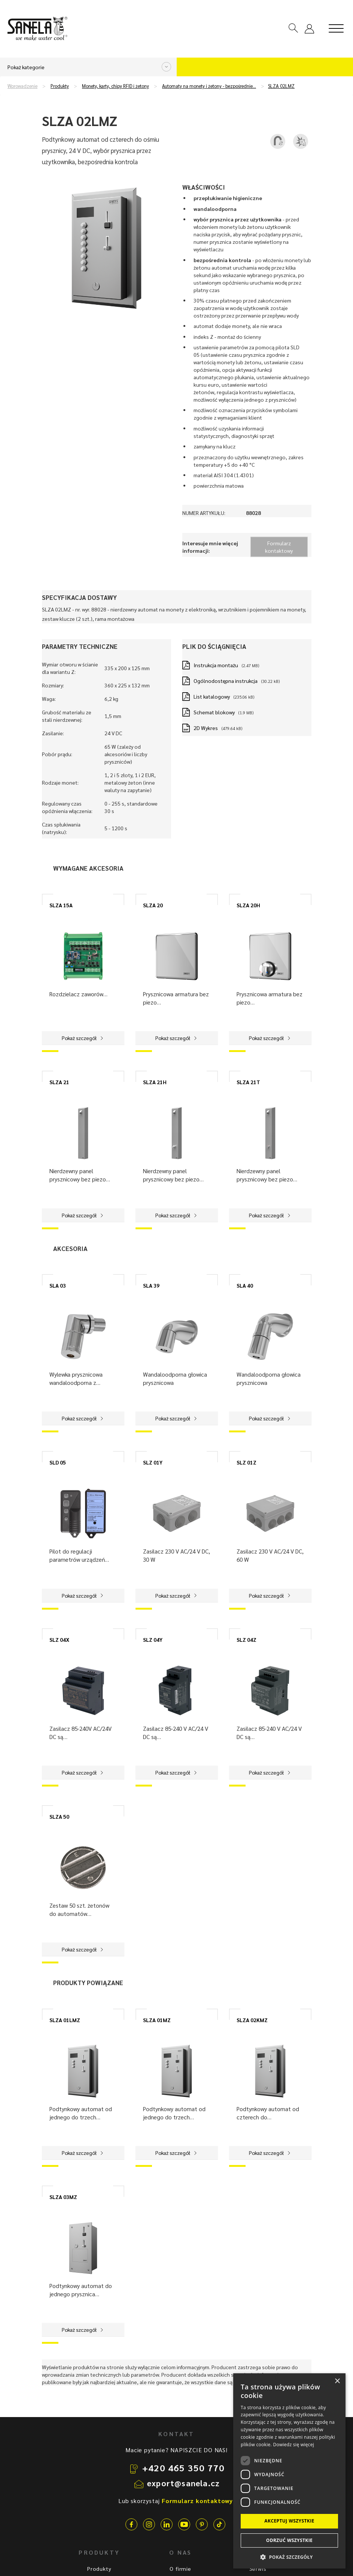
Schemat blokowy (214, 712)
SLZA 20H (248, 905)
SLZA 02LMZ (281, 86)
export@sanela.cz (183, 2483)
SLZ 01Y (152, 1462)
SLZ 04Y (152, 1639)
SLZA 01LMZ (64, 2020)
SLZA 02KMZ (252, 2020)
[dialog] (289, 2471)
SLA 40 (245, 1285)
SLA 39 (151, 1285)
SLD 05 (57, 1462)
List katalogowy (212, 696)
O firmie (180, 2568)
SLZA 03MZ (63, 2196)
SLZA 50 (59, 1816)
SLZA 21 (59, 1082)
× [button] (337, 2381)
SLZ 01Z (246, 1462)
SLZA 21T (248, 1082)
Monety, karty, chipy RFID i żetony (115, 86)
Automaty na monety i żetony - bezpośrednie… (209, 86)
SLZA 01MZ (157, 2020)
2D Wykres (206, 727)
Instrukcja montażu (216, 665)
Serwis (258, 2568)
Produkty (60, 86)
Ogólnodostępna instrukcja (226, 680)
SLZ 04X (59, 1639)
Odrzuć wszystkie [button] (289, 2540)
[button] (289, 2556)
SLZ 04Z (246, 1639)
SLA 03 (57, 1285)
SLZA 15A (61, 905)
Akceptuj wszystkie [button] (289, 2521)
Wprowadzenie (22, 86)
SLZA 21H (155, 1082)
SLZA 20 (153, 905)
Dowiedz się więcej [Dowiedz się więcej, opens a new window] (293, 2444)
